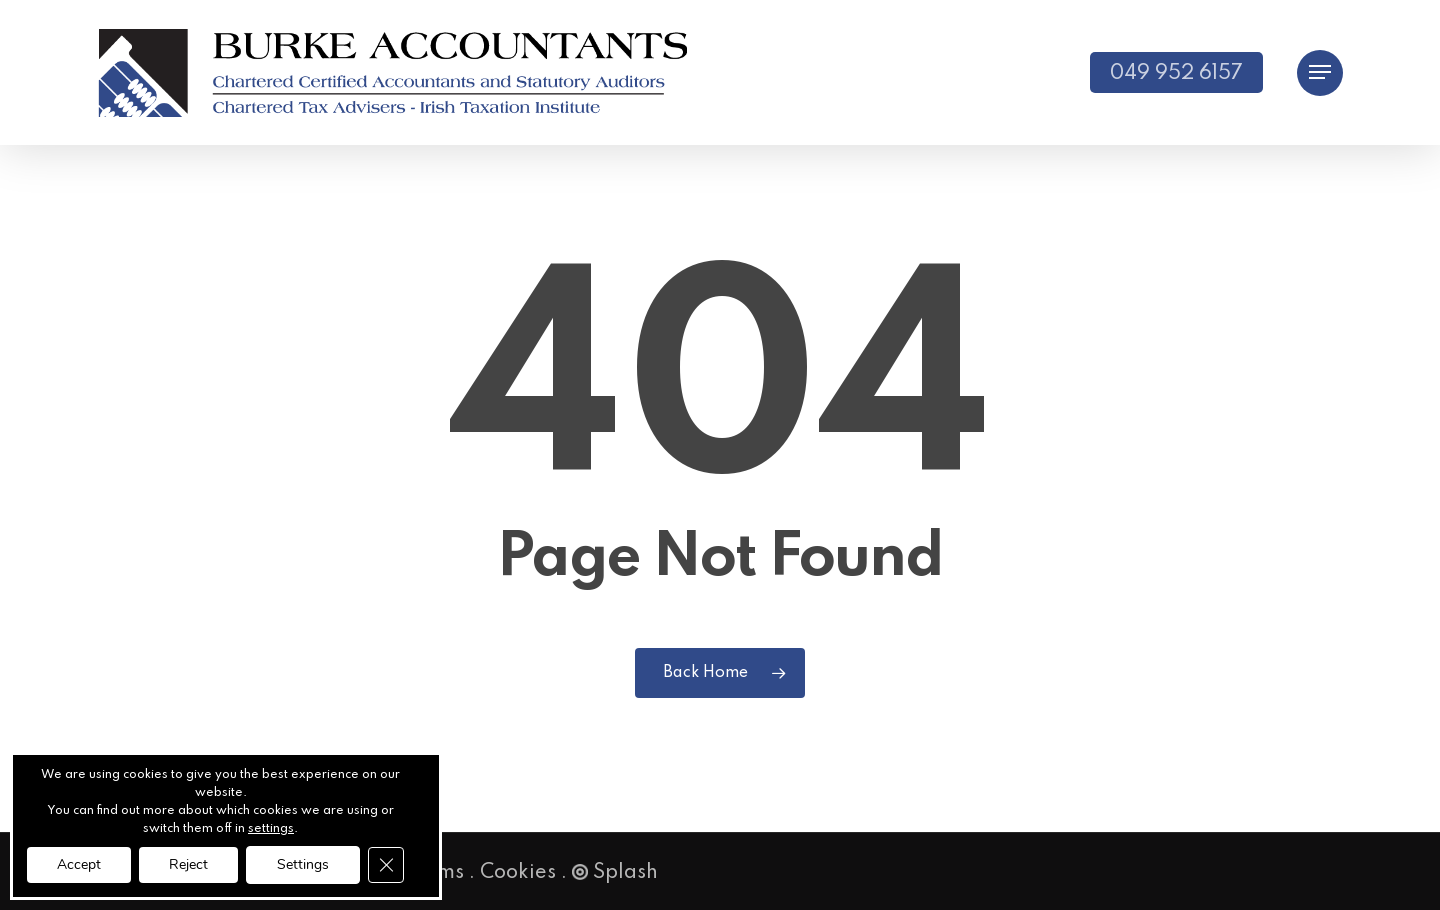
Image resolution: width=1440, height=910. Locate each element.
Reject (188, 864)
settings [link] (271, 829)
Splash (615, 873)
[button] (1320, 72)
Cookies (518, 873)
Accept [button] (79, 864)
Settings (303, 864)
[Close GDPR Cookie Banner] (386, 865)
